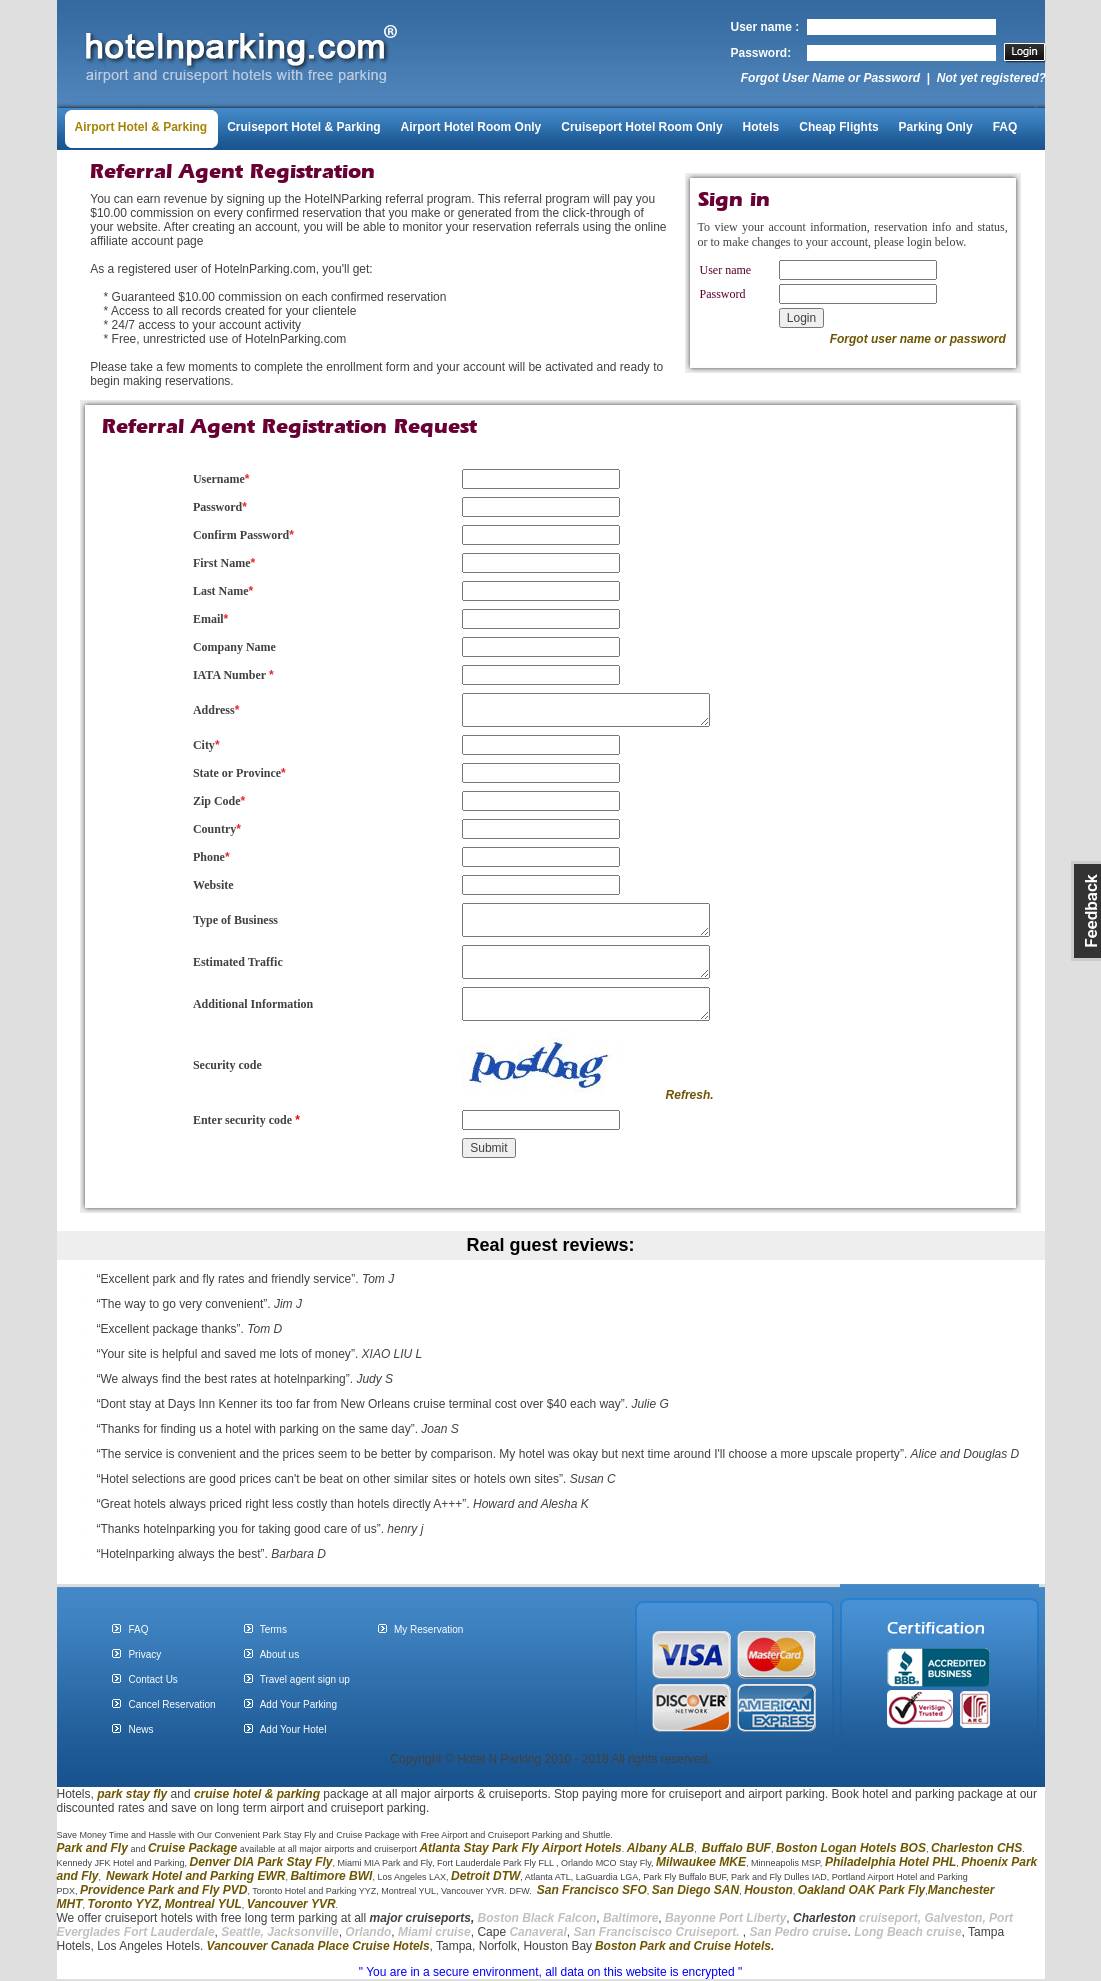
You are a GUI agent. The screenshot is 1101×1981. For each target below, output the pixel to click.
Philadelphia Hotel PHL (890, 1862)
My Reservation (428, 1629)
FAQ (1005, 127)
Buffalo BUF (736, 1848)
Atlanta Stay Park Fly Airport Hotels (520, 1848)
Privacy (144, 1654)
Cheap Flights (838, 127)
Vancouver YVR (291, 1904)
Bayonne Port (704, 1918)
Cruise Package (192, 1848)
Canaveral (536, 1932)
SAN (724, 1890)
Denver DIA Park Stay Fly (261, 1862)
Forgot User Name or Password (830, 78)
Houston (768, 1890)
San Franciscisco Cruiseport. (657, 1932)
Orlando (368, 1932)
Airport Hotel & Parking (141, 127)
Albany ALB (661, 1848)
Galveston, (954, 1918)
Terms (273, 1629)
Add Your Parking (298, 1704)
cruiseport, (857, 1918)
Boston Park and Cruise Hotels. (684, 1946)
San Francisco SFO (592, 1890)
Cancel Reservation (171, 1704)
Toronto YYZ (123, 1904)
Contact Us (152, 1679)
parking (298, 1794)
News (140, 1729)
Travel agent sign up (305, 1679)
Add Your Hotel (293, 1729)
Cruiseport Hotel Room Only (641, 127)
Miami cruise (434, 1932)
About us (279, 1654)
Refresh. (690, 1095)
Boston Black (518, 1918)
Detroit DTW (485, 1876)
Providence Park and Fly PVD (163, 1890)
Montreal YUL (203, 1904)
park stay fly (132, 1794)
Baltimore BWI (331, 1876)
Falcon (577, 1918)
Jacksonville (302, 1932)
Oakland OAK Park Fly (861, 1890)
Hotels (761, 127)
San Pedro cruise (799, 1932)
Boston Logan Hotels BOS (851, 1848)
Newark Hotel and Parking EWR (195, 1876)
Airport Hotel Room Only (471, 127)
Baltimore (630, 1918)
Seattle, (242, 1932)
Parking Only (936, 127)
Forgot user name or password (918, 339)
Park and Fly (92, 1848)
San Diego (681, 1890)
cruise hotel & (235, 1794)
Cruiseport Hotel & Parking (303, 127)
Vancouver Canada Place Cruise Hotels (318, 1946)
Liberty (764, 1918)
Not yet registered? (991, 78)
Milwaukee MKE (701, 1862)
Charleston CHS (976, 1848)
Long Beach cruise (907, 1932)
